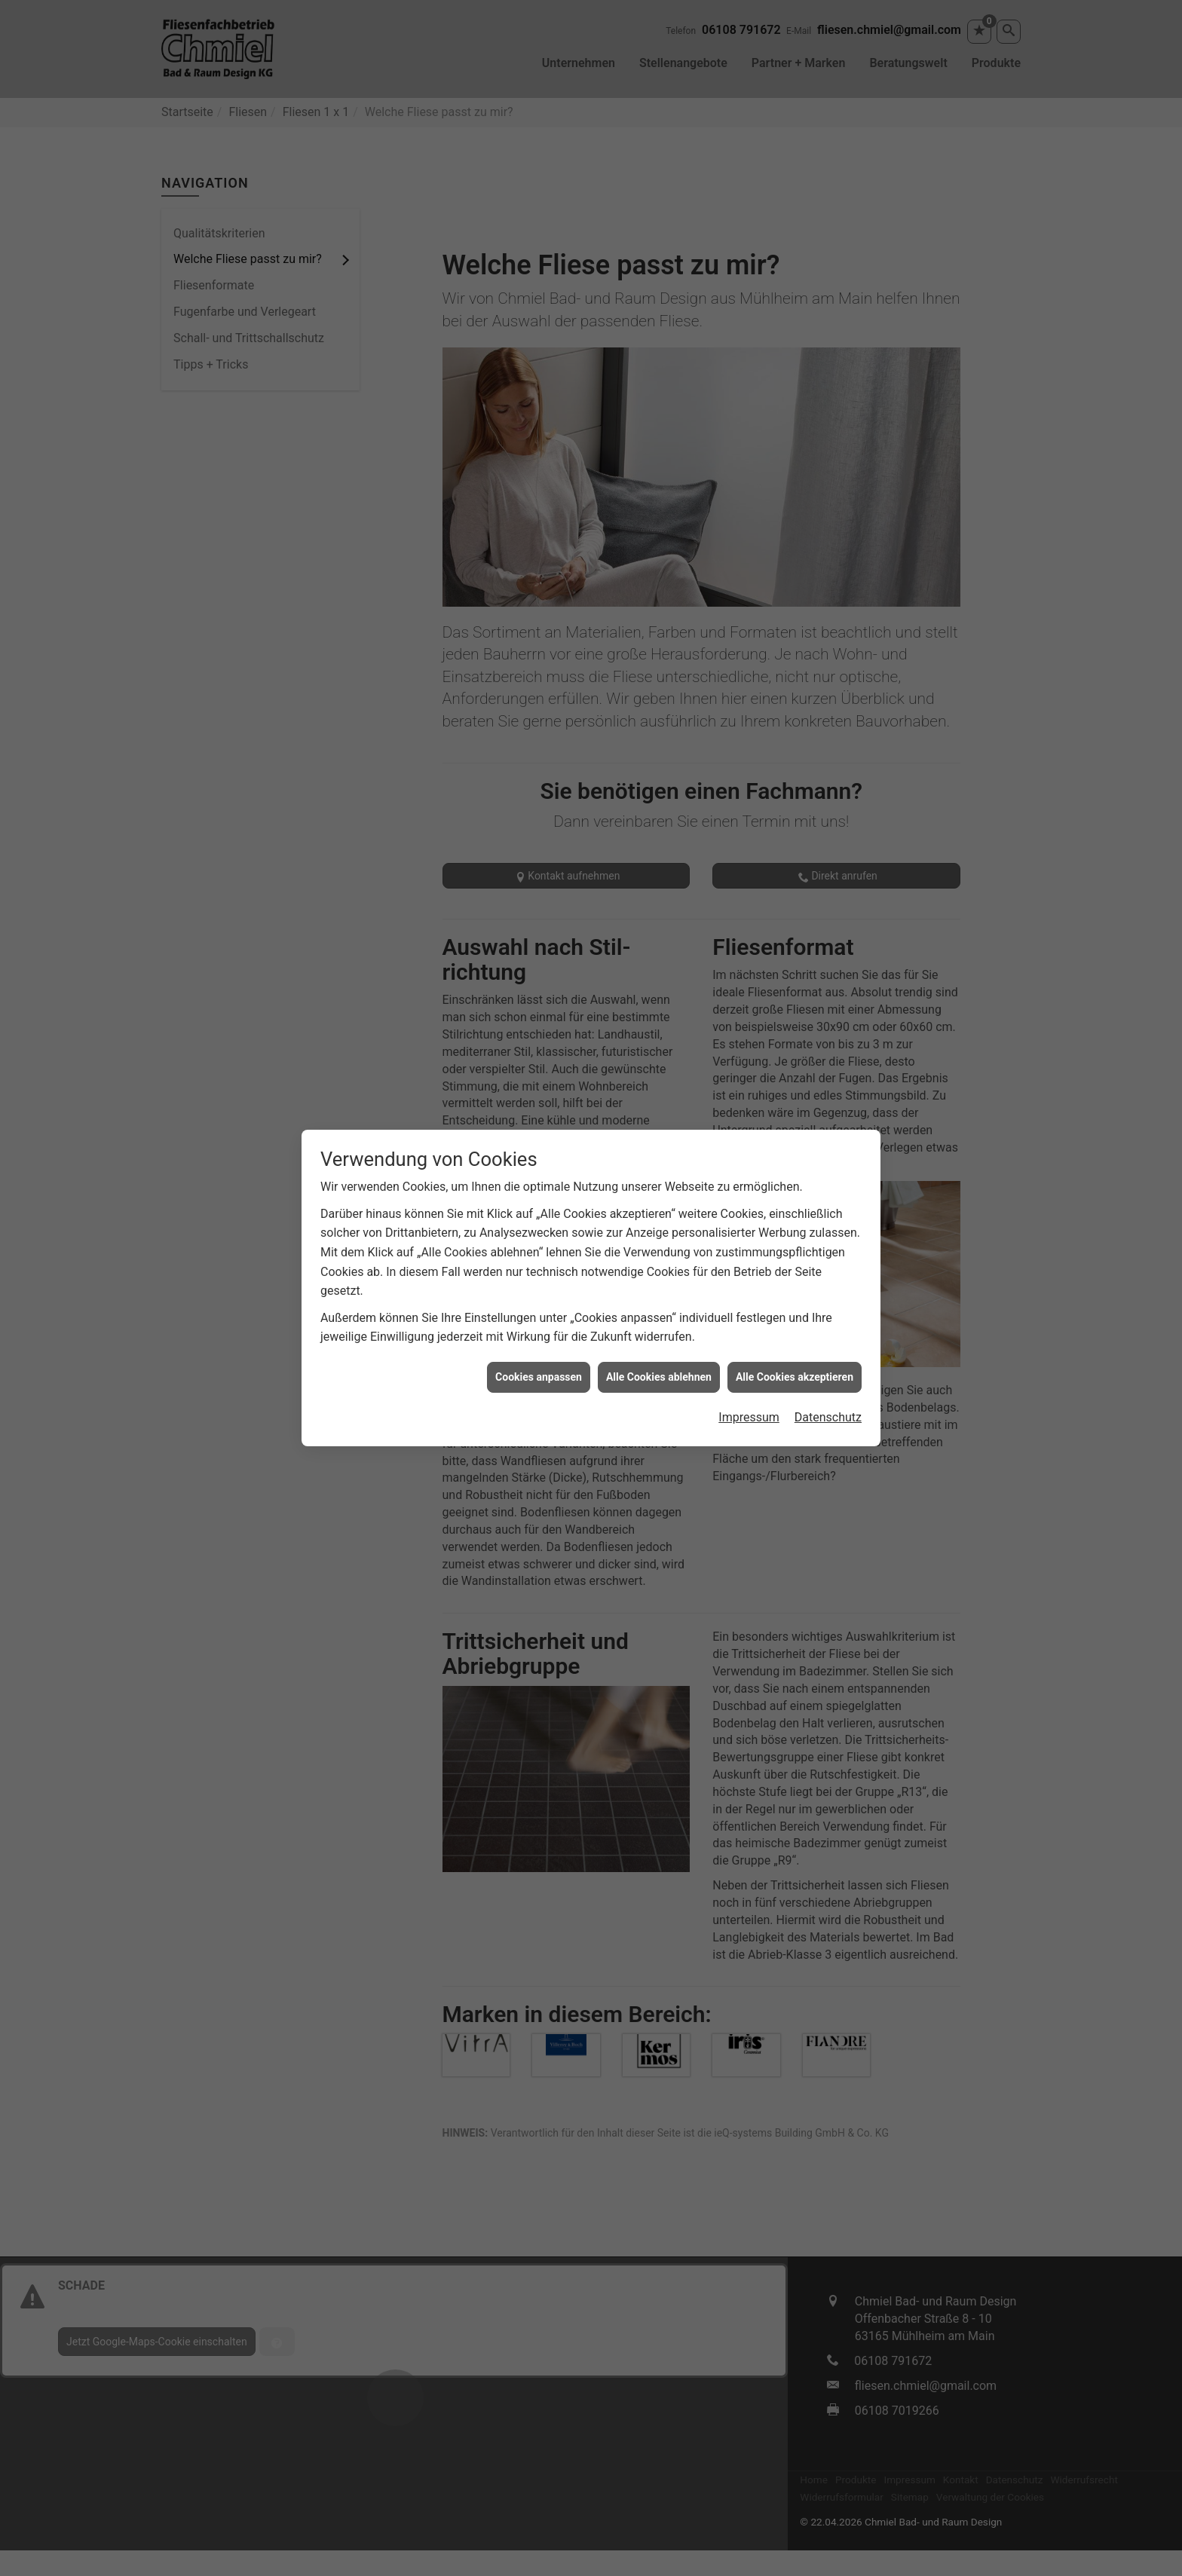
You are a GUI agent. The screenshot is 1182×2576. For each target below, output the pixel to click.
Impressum (748, 1377)
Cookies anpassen (538, 1337)
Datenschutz (828, 1377)
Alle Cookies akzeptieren (794, 1337)
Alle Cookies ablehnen (659, 1337)
